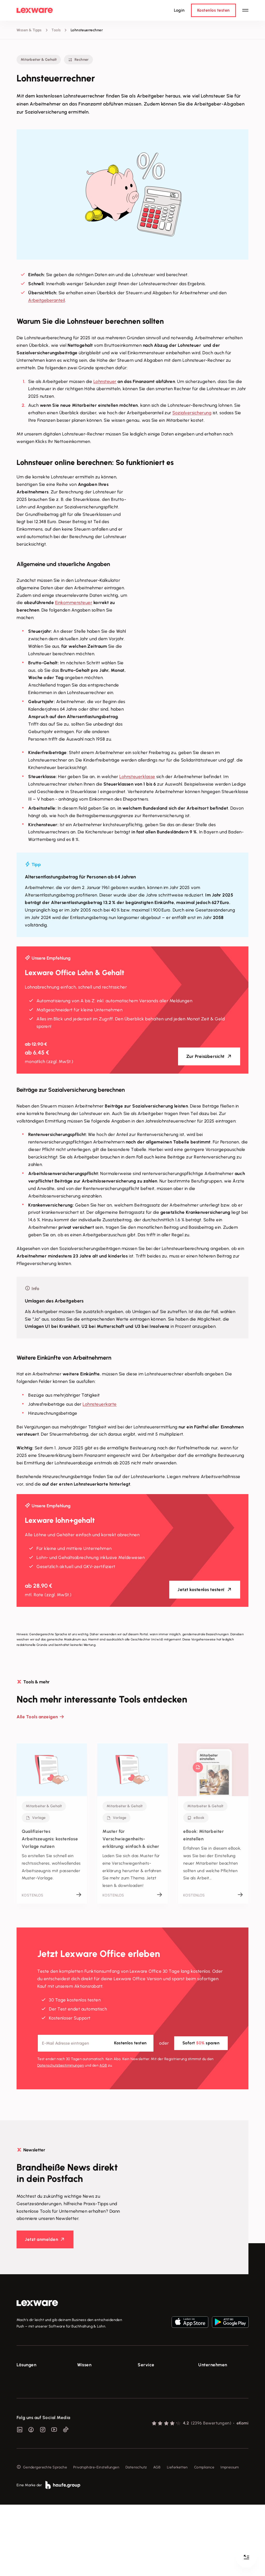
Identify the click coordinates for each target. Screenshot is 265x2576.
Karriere (205, 2406)
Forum (143, 2441)
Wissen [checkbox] (84, 2364)
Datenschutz (136, 2538)
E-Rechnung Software (36, 2377)
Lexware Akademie (93, 2396)
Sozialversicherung (191, 412)
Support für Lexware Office (161, 2377)
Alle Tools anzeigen (37, 1716)
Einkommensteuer (73, 602)
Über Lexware (210, 2377)
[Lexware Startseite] (35, 10)
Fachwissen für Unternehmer (101, 2377)
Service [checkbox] (146, 2364)
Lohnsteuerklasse (137, 776)
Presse (203, 2386)
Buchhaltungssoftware (36, 2396)
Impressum (229, 2538)
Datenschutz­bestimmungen (60, 2065)
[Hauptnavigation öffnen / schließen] (245, 10)
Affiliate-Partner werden (159, 2415)
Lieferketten (177, 2538)
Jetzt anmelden (41, 2239)
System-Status (150, 2386)
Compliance (204, 2538)
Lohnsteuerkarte (100, 1404)
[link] (37, 2303)
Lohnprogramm (30, 2406)
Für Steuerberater (153, 2396)
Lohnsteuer (104, 381)
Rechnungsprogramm (35, 2386)
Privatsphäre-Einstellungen (96, 2538)
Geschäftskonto (30, 2415)
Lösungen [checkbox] (26, 2364)
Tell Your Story (89, 2406)
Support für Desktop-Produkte (155, 2428)
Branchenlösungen (32, 2425)
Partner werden (151, 2406)
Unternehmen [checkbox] (212, 2364)
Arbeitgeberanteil (46, 300)
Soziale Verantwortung (218, 2396)
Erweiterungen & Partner (38, 2434)
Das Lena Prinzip (91, 2415)
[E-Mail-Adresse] (95, 2043)
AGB (103, 2065)
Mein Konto (147, 2451)
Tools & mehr (88, 2386)
